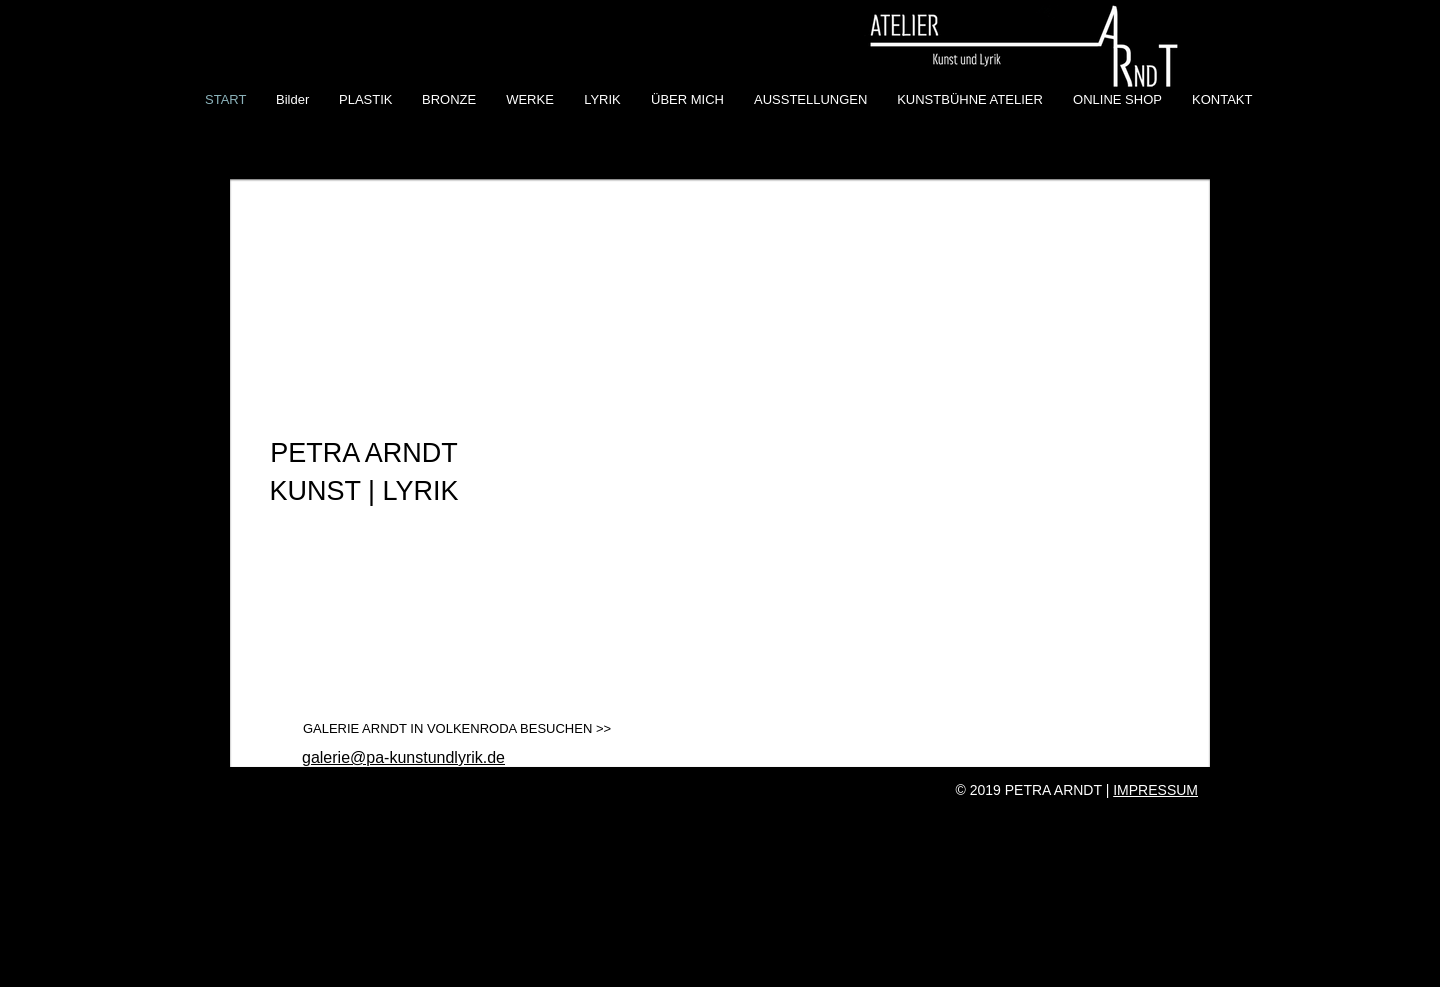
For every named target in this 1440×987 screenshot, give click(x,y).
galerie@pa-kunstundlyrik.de (403, 757)
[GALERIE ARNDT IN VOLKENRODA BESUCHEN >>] (457, 729)
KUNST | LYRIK (363, 491)
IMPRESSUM (1155, 790)
